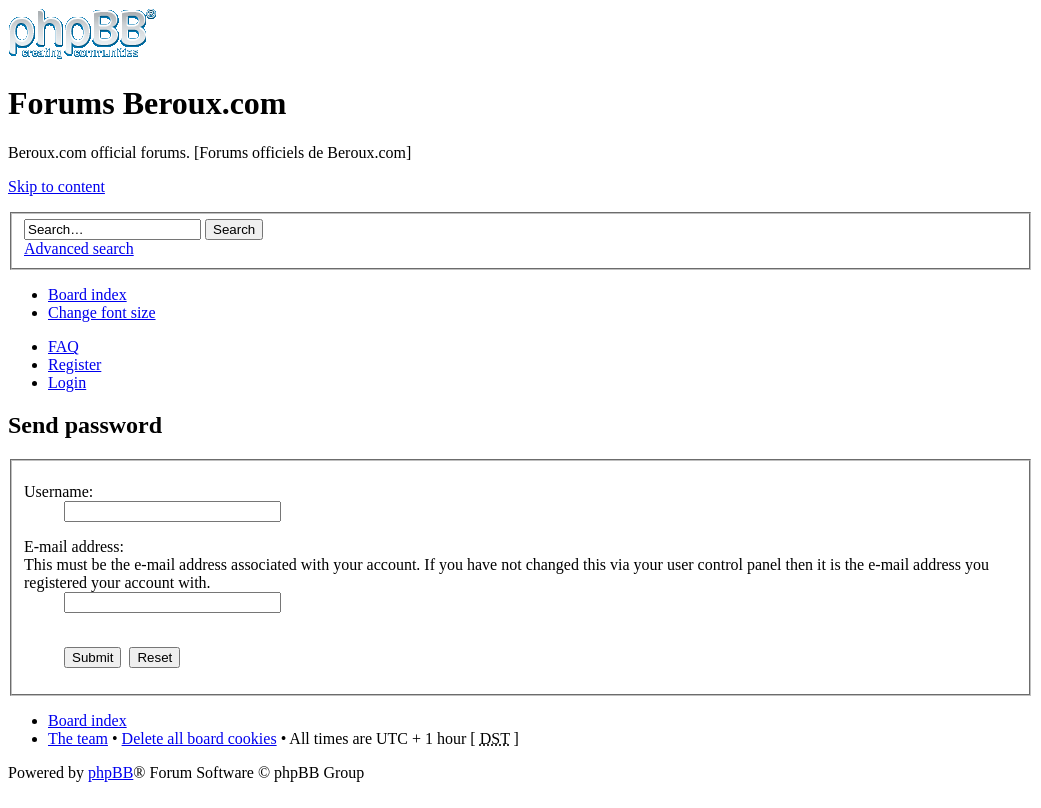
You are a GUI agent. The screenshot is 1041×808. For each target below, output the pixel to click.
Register (74, 364)
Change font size (102, 312)
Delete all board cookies (199, 738)
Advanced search (79, 248)
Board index (87, 294)
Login (67, 382)
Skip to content (56, 186)
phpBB (110, 772)
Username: (58, 491)
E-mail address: (74, 546)
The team (78, 738)
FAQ (63, 346)
